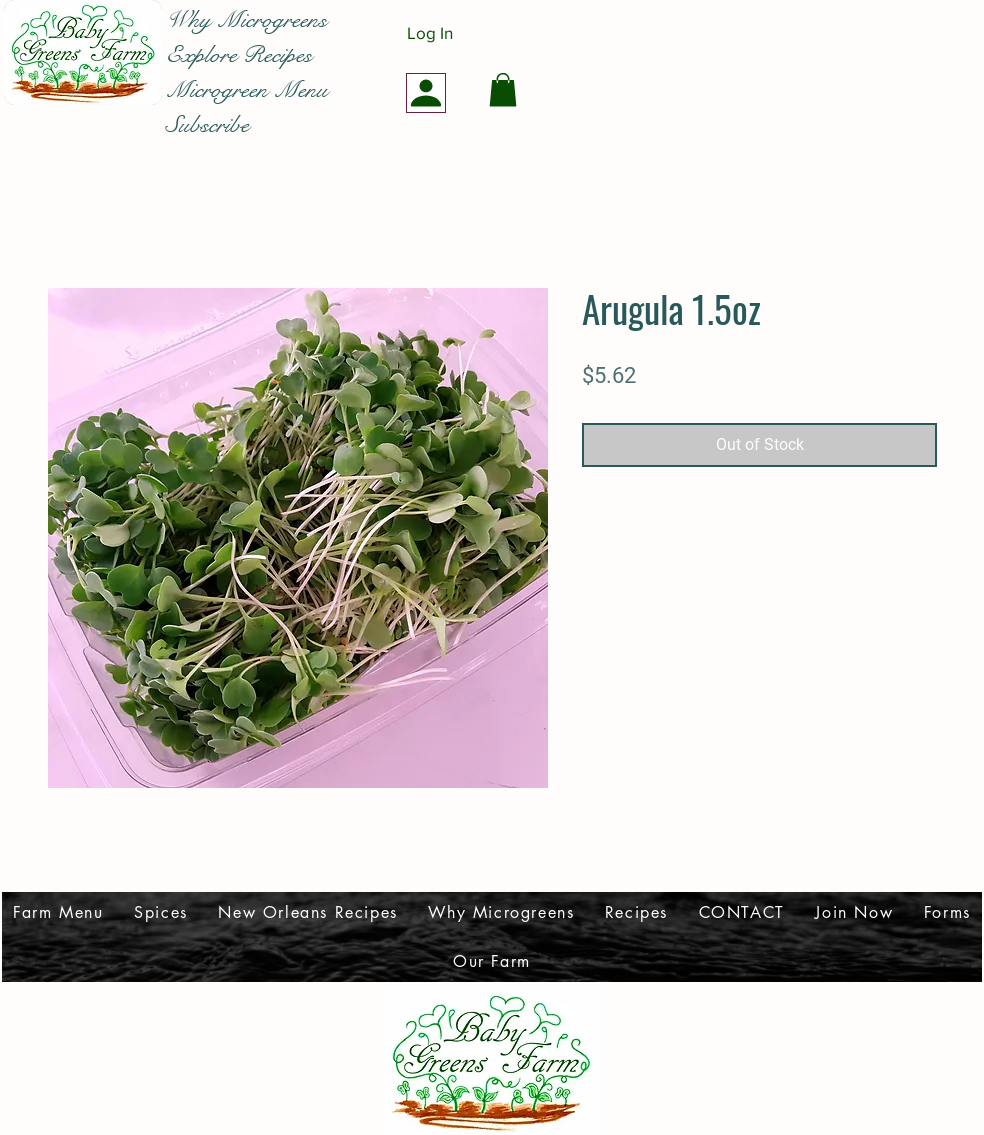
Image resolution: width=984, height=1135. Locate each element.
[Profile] (426, 93)
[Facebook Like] (73, 124)
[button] (503, 89)
